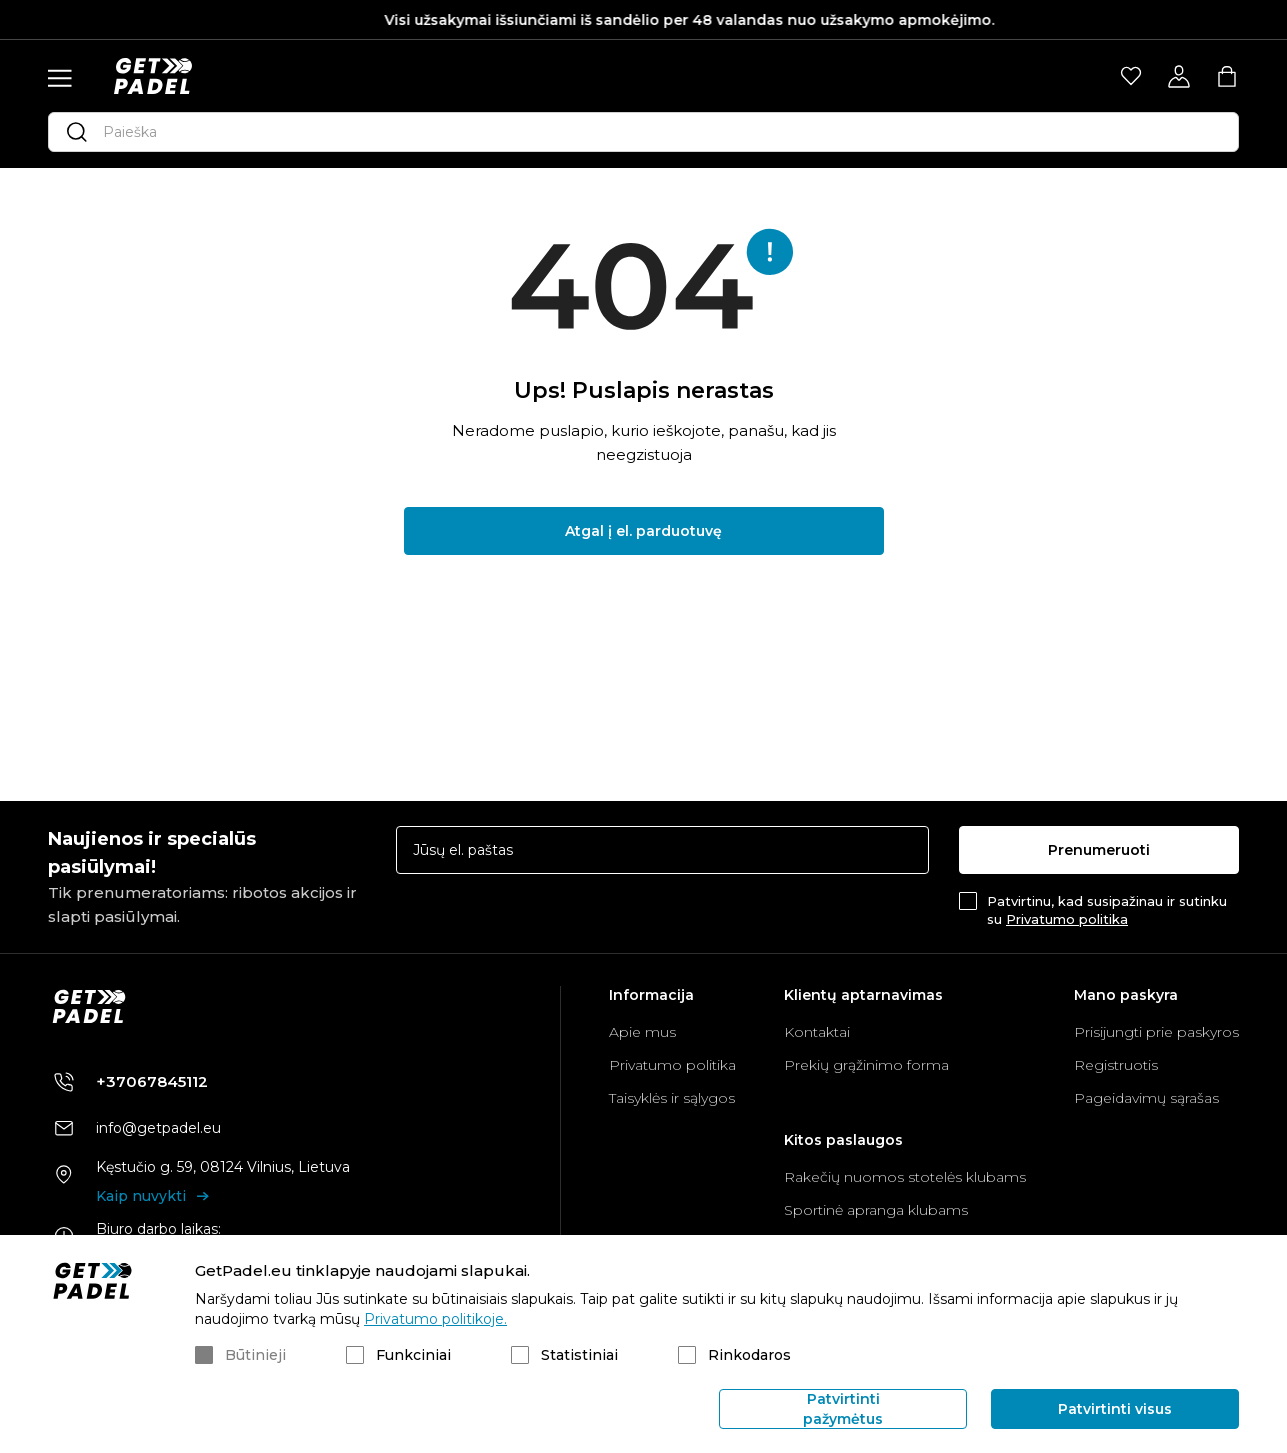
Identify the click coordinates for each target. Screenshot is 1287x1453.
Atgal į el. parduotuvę (643, 531)
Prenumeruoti (1099, 850)
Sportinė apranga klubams (876, 1210)
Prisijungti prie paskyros (1156, 1032)
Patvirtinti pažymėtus (843, 1409)
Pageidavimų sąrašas (1146, 1098)
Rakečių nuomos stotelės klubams (905, 1177)
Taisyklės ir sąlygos (672, 1098)
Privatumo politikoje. (435, 1319)
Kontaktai (817, 1032)
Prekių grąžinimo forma (866, 1065)
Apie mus (642, 1032)
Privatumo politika (1067, 919)
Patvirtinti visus (1115, 1409)
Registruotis (1116, 1065)
